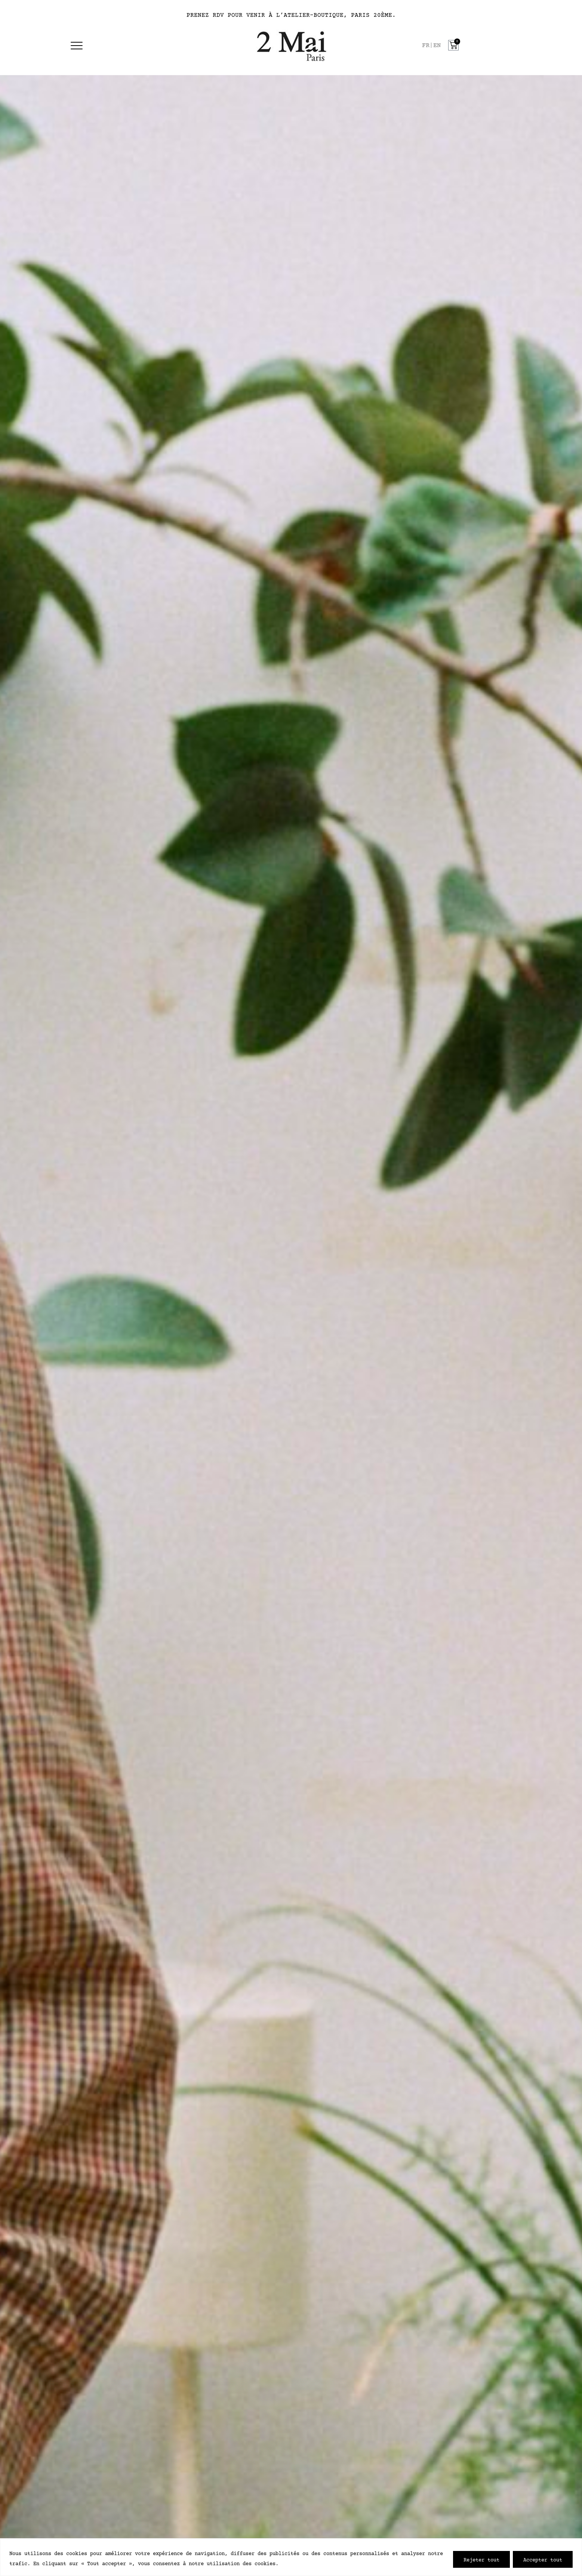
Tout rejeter (481, 2559)
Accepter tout (543, 2559)
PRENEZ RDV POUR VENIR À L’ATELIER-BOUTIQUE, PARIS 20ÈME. (291, 15)
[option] (436, 46)
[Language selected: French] (433, 45)
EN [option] (437, 45)
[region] (291, 2557)
